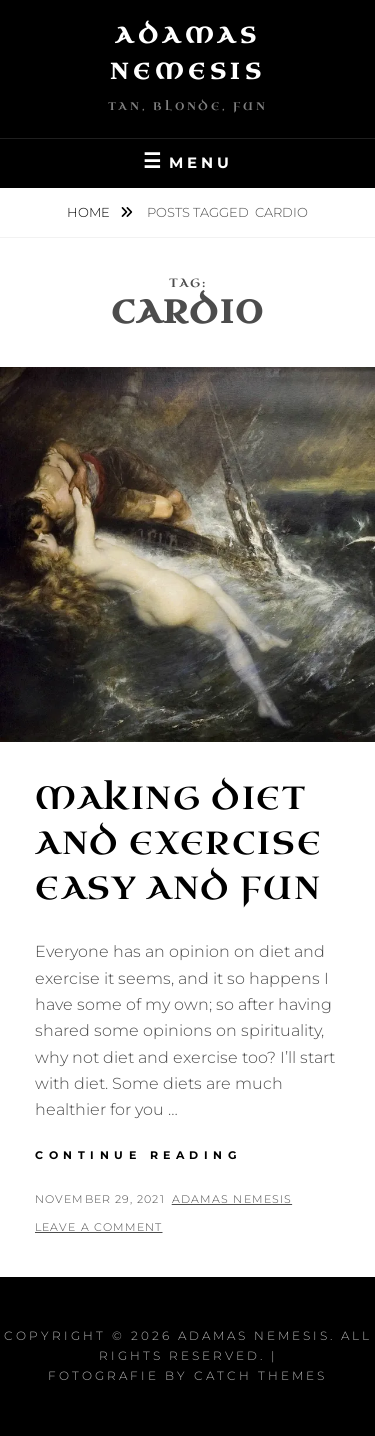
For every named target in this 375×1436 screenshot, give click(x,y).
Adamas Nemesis (232, 1199)
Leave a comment (99, 1227)
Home (90, 212)
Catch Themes (260, 1375)
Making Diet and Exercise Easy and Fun (178, 843)
